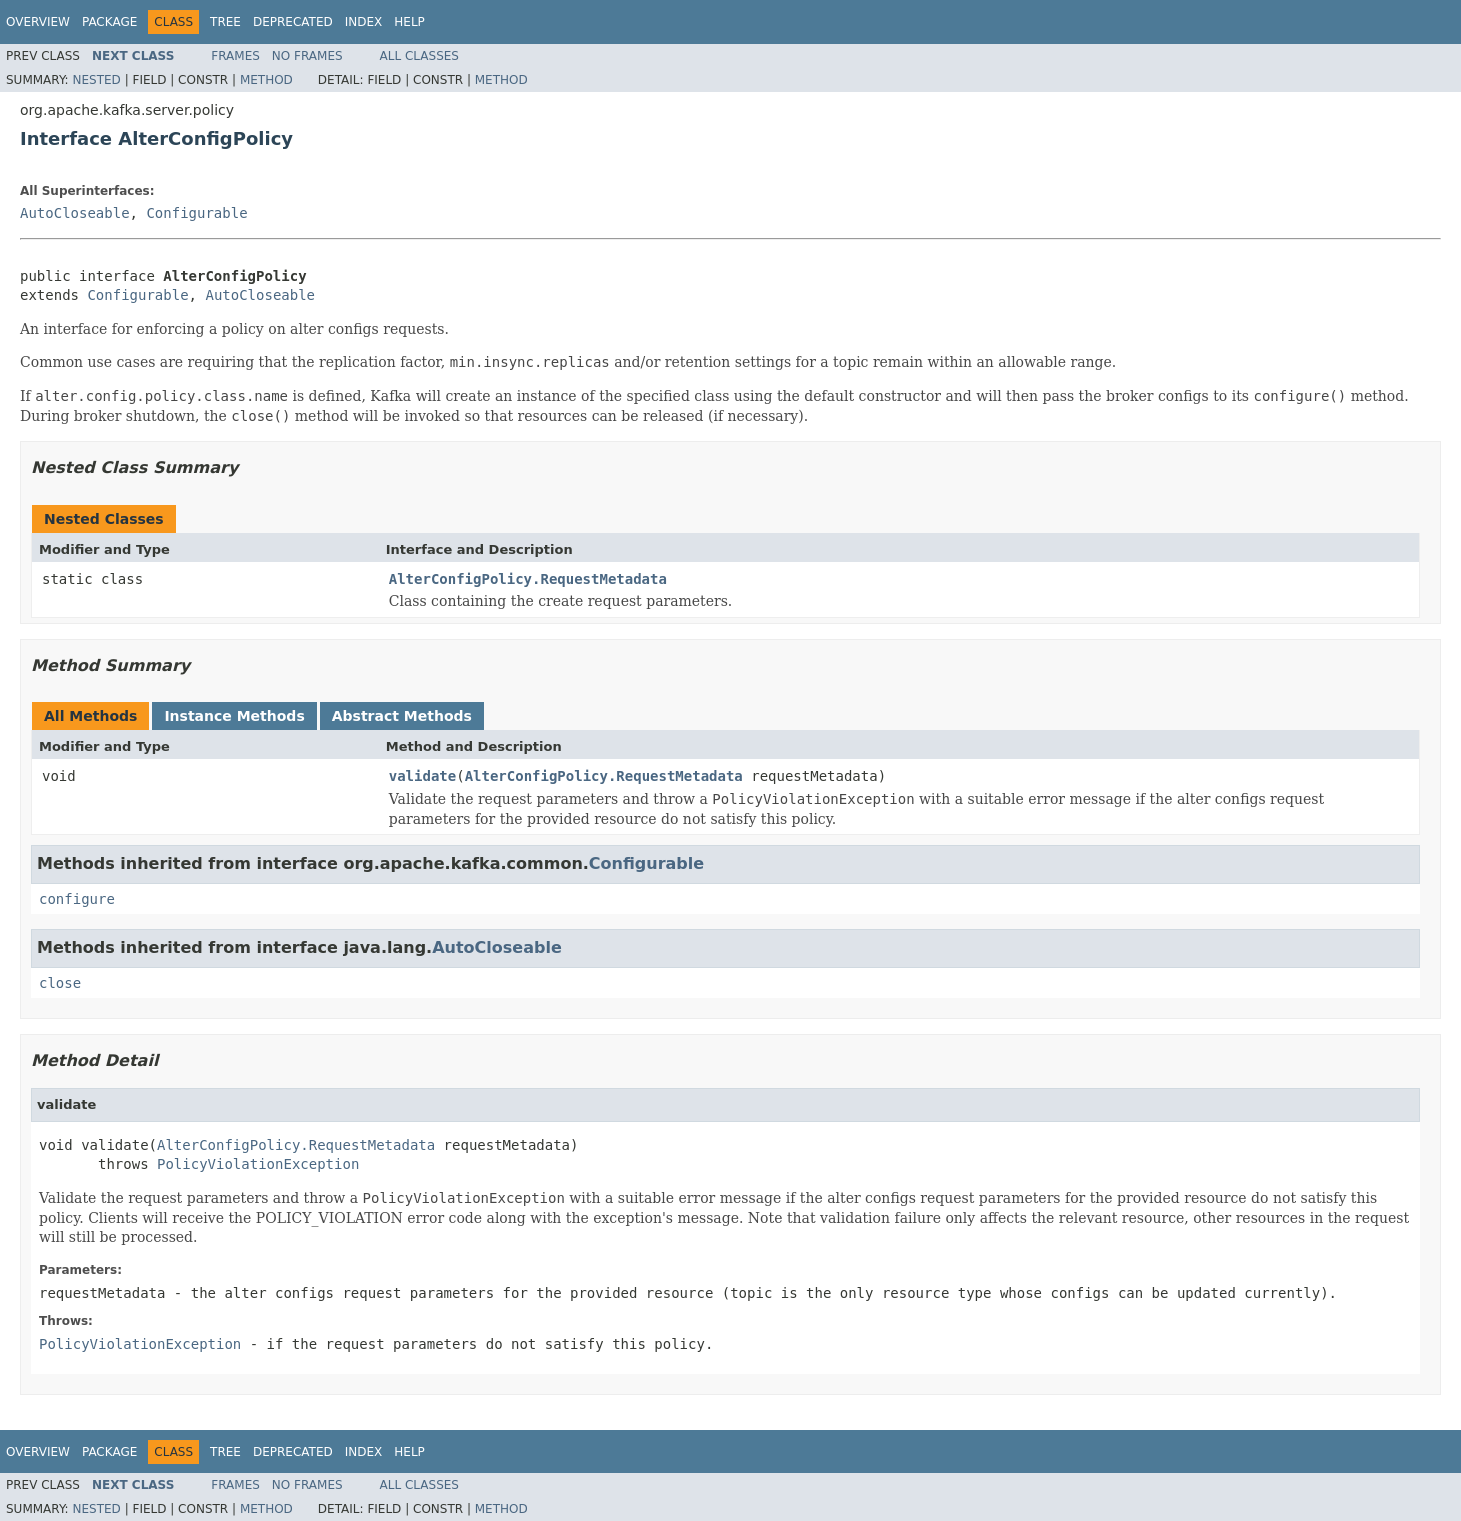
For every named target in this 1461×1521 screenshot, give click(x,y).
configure (77, 899)
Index (364, 22)
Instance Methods (234, 716)
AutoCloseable (75, 213)
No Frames (307, 56)
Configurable (196, 213)
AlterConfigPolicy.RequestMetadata (528, 579)
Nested (96, 80)
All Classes (419, 56)
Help (409, 22)
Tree (225, 22)
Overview (38, 22)
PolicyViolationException (258, 1164)
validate (422, 776)
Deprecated (293, 22)
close (60, 983)
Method (266, 80)
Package (109, 22)
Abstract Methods (402, 716)
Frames (235, 56)
